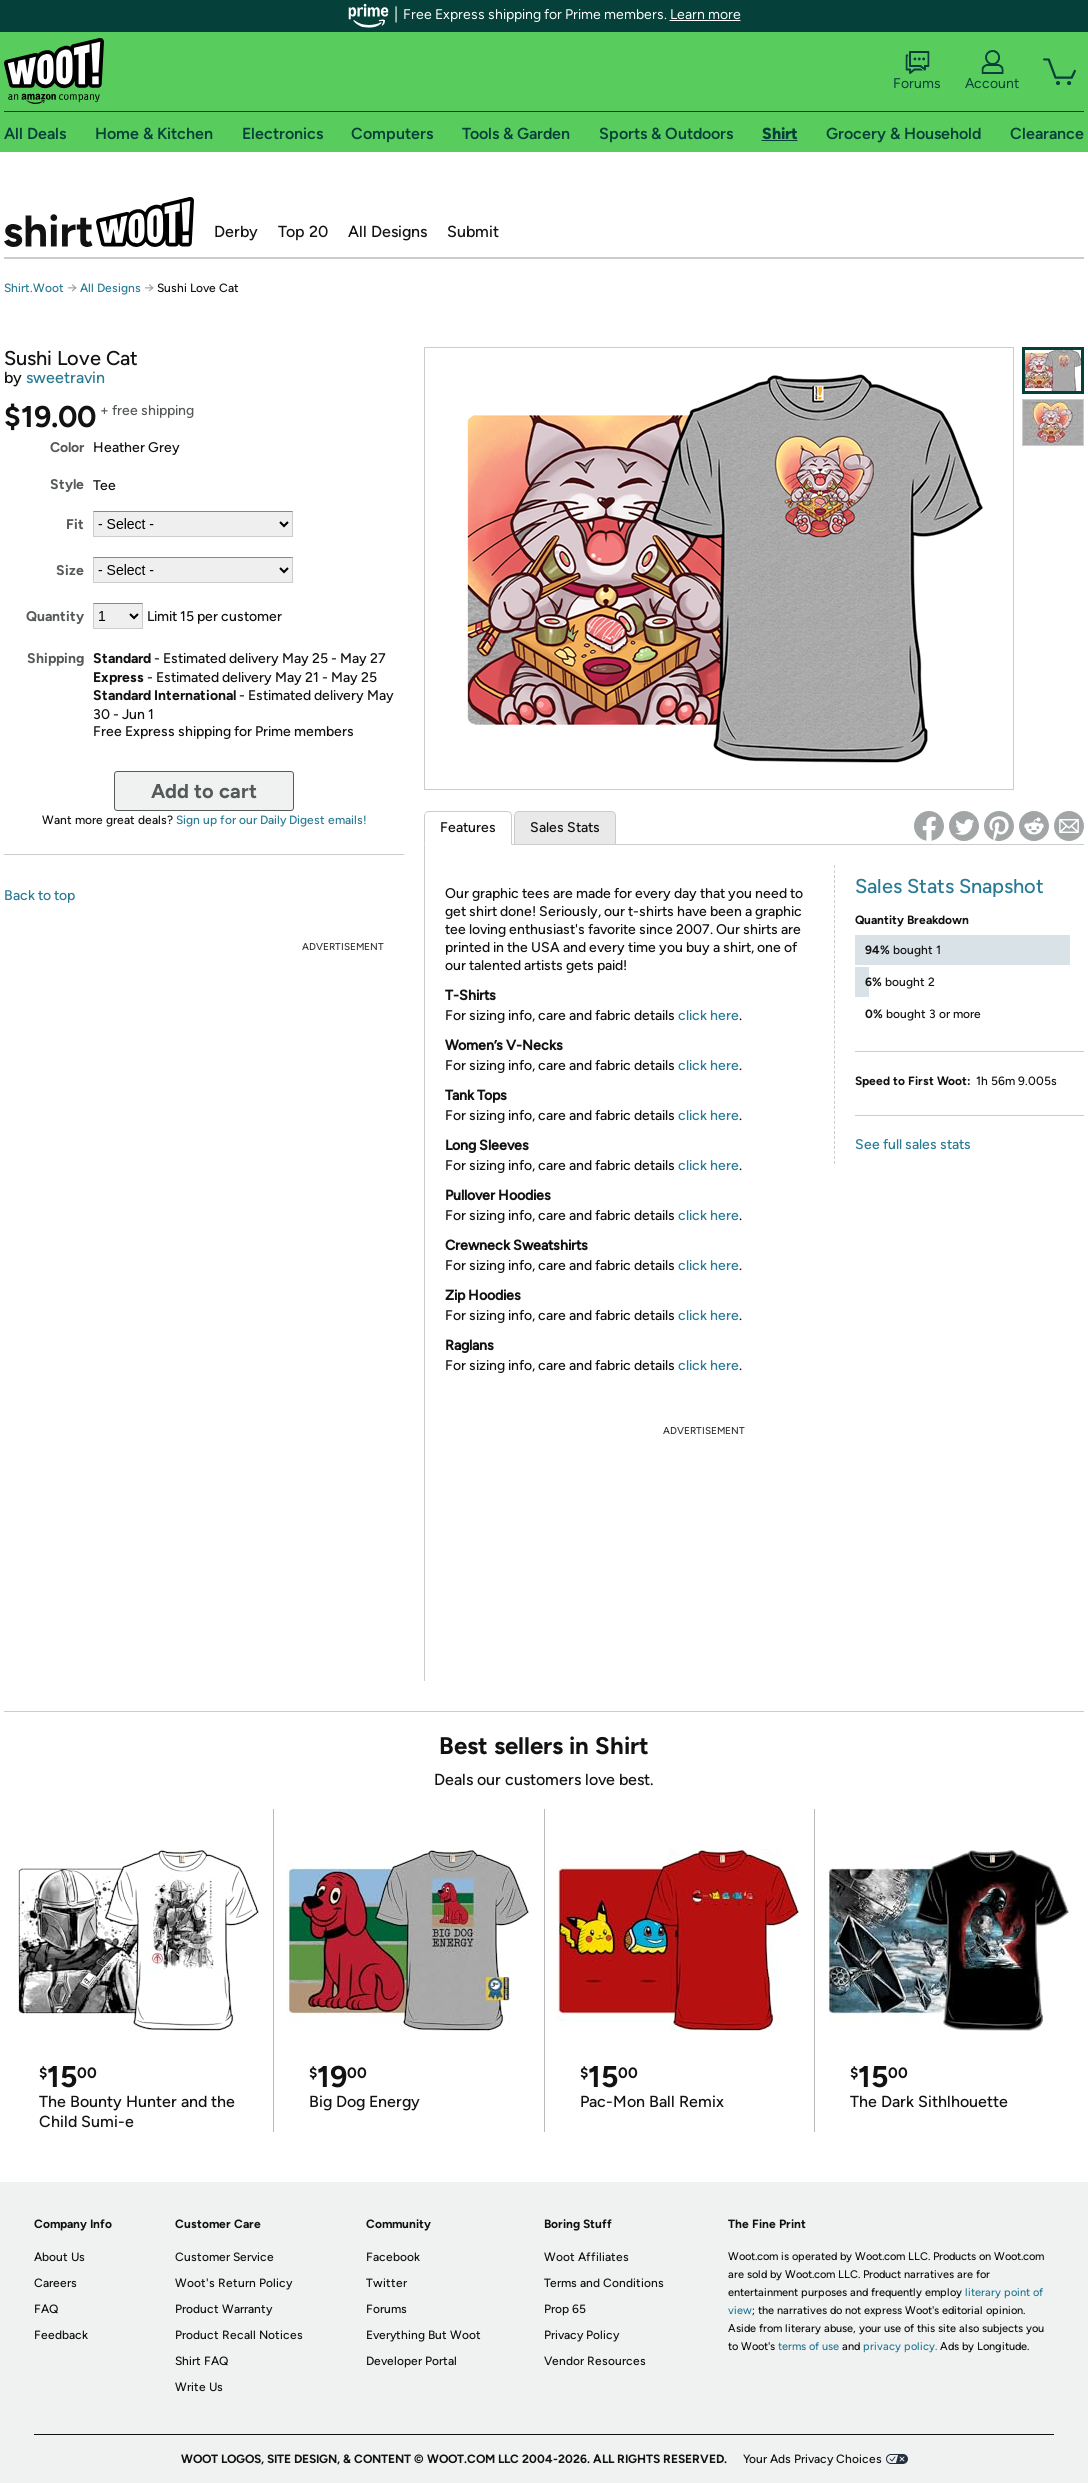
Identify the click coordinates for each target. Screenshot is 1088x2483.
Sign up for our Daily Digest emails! (271, 820)
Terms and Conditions (604, 2283)
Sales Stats (565, 827)
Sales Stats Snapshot (949, 886)
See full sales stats (913, 1144)
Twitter (386, 2283)
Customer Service (224, 2257)
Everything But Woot (423, 2335)
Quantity (55, 616)
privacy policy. (900, 2346)
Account (992, 71)
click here (708, 1015)
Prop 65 (565, 2309)
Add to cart (204, 791)
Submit (473, 231)
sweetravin (65, 377)
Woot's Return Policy (233, 2283)
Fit (75, 524)
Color (67, 447)
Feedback (61, 2335)
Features (468, 827)
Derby (236, 231)
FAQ (46, 2309)
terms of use (808, 2346)
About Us (59, 2257)
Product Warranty (223, 2309)
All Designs (387, 231)
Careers (55, 2283)
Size (70, 570)
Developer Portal (411, 2361)
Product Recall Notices (239, 2335)
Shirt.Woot (99, 222)
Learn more (705, 14)
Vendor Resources (595, 2361)
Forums (917, 71)
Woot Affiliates (586, 2257)
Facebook (393, 2257)
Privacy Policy (581, 2335)
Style (67, 484)
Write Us (199, 2387)
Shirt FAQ (201, 2361)
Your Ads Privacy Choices (812, 2459)
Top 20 (303, 231)
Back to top (39, 895)
